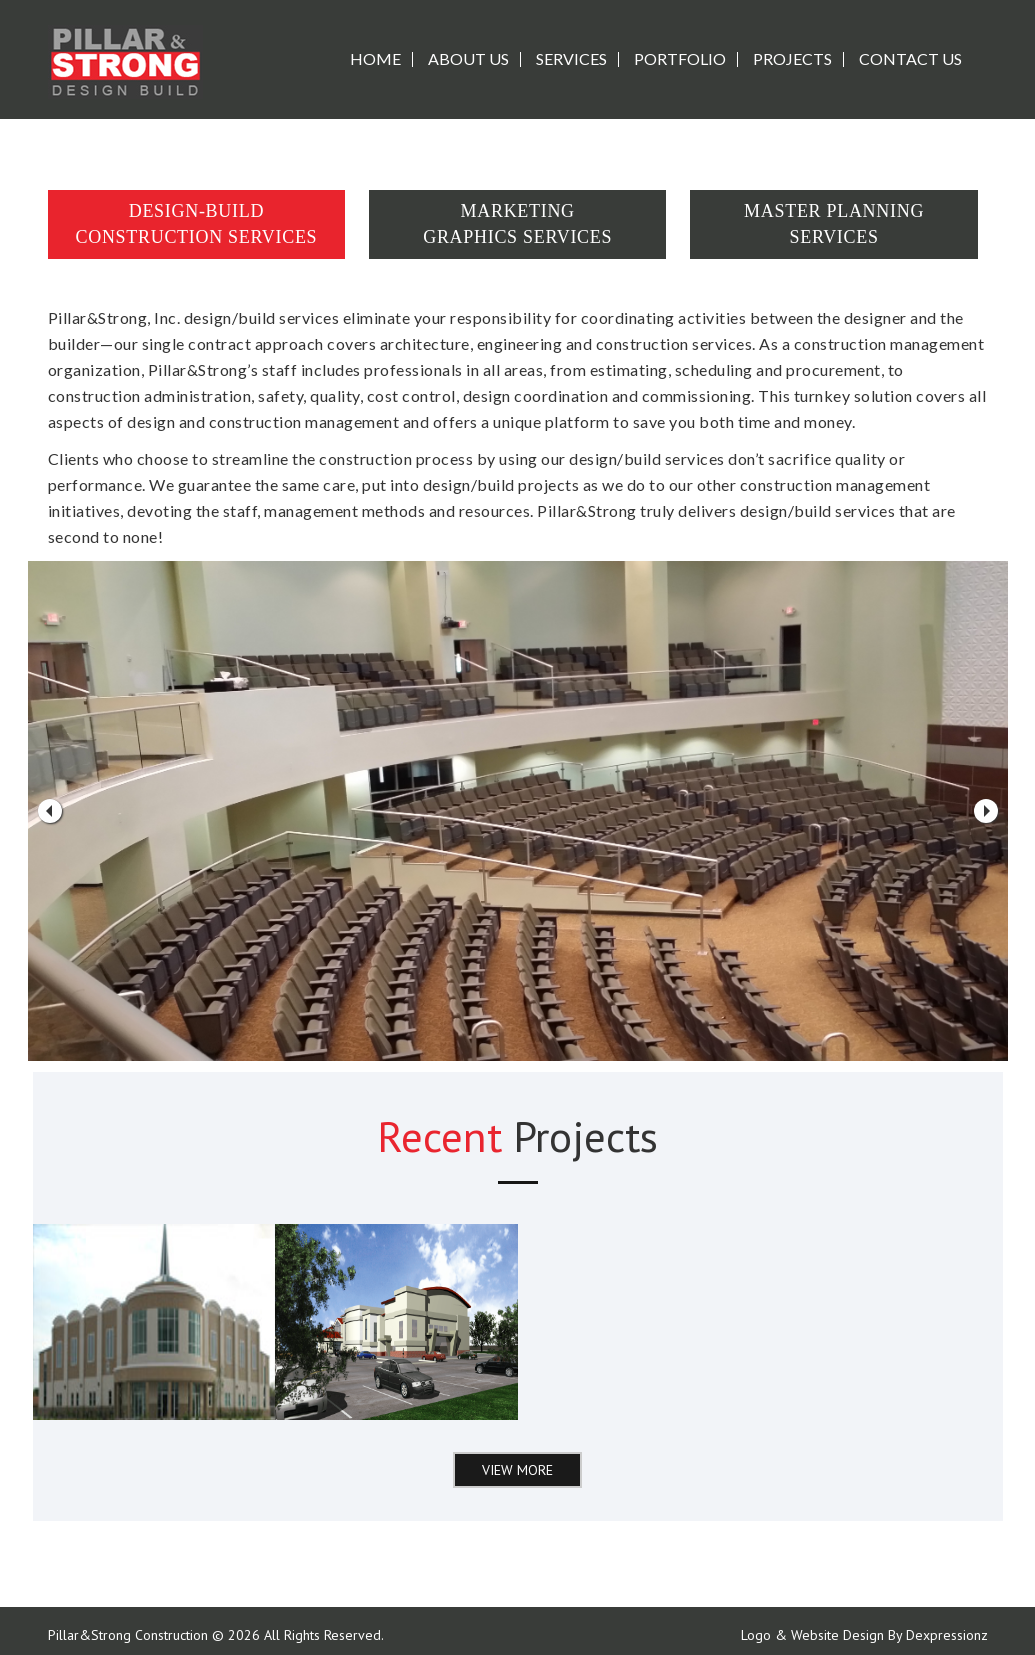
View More (517, 1470)
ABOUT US (468, 58)
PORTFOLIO (680, 58)
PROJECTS (792, 58)
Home (375, 58)
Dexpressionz (947, 1635)
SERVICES (571, 58)
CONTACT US (910, 58)
